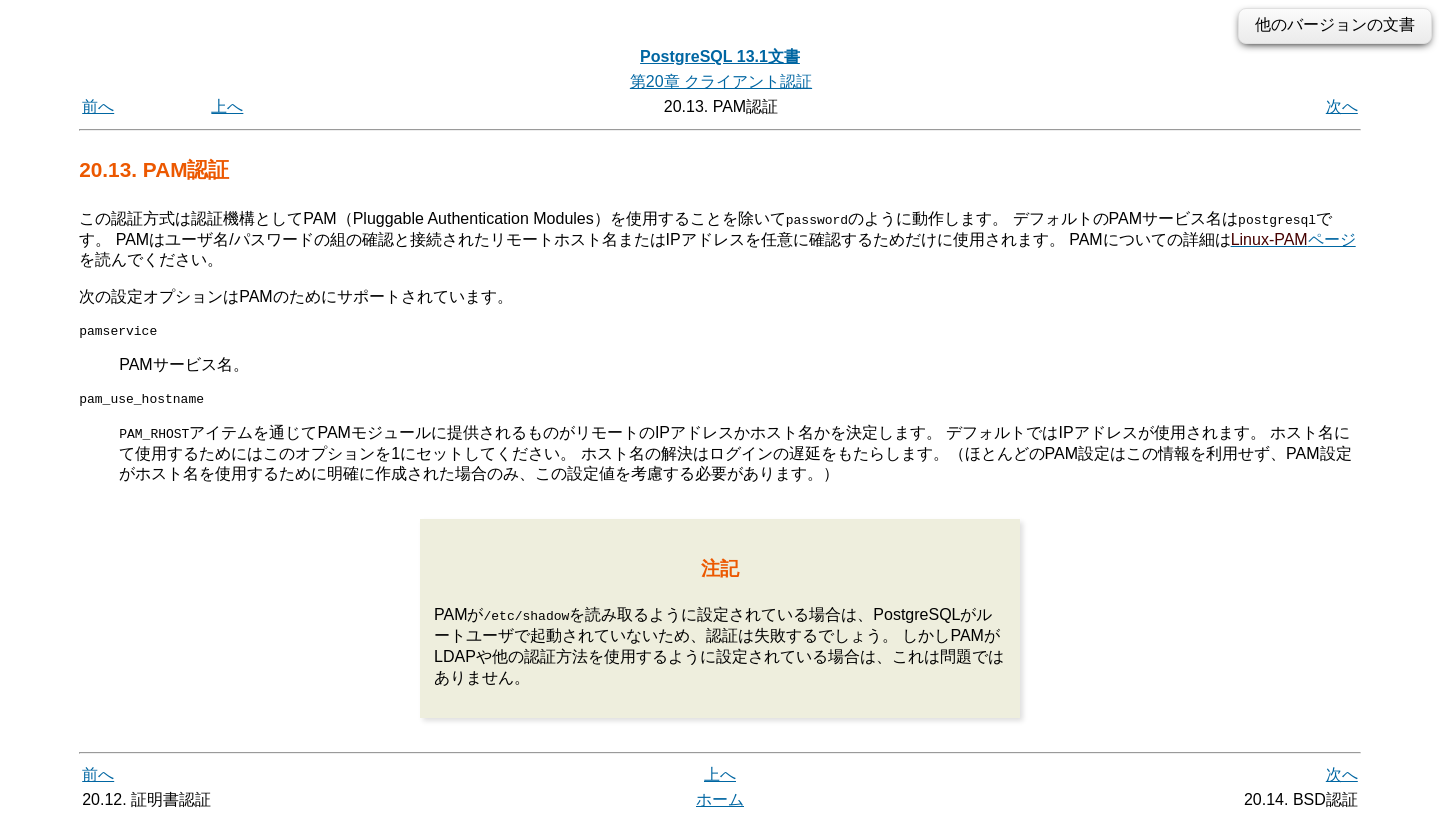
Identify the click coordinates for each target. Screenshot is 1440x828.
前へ (98, 106)
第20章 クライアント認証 (721, 81)
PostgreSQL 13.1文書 (720, 56)
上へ (227, 106)
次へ (1342, 106)
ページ (1293, 238)
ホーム (720, 805)
